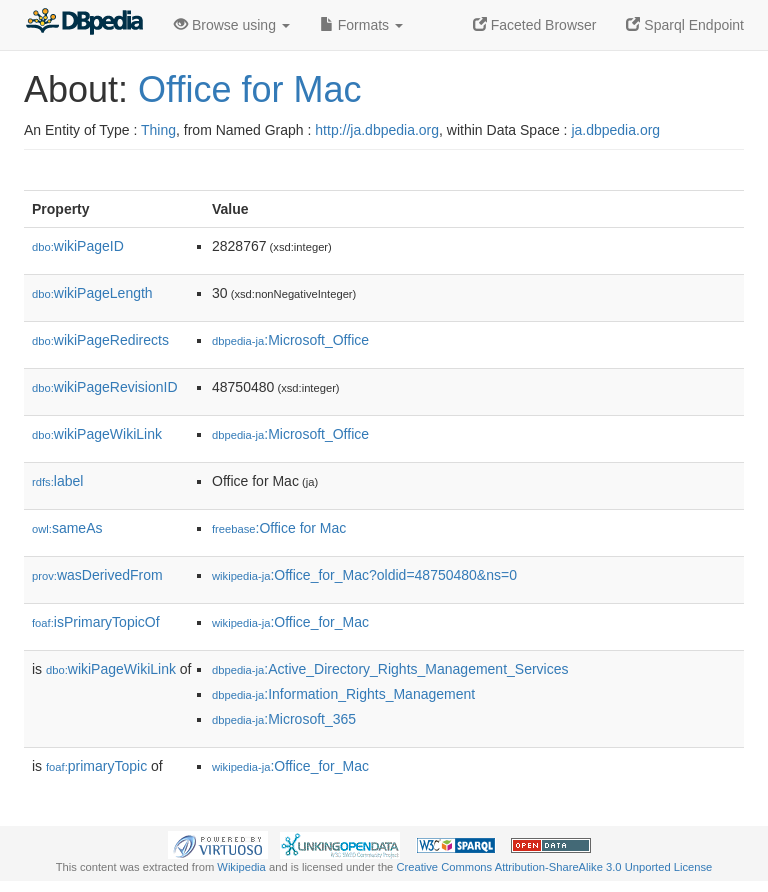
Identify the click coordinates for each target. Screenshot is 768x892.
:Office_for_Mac (290, 622)
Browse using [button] (232, 25)
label (57, 481)
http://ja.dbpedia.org (377, 130)
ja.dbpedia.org (615, 130)
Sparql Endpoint (685, 25)
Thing (158, 130)
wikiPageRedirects (100, 340)
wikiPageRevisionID (105, 387)
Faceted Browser (535, 25)
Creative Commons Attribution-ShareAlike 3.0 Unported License (554, 867)
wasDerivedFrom (97, 575)
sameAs (67, 528)
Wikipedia (241, 867)
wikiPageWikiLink (97, 434)
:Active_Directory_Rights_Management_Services (390, 669)
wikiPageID (78, 246)
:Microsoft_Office (290, 340)
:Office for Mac (279, 528)
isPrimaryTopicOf (96, 622)
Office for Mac (249, 89)
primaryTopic (96, 766)
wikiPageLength (92, 293)
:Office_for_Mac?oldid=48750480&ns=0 (364, 575)
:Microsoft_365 (284, 719)
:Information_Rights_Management (343, 694)
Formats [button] (361, 25)
